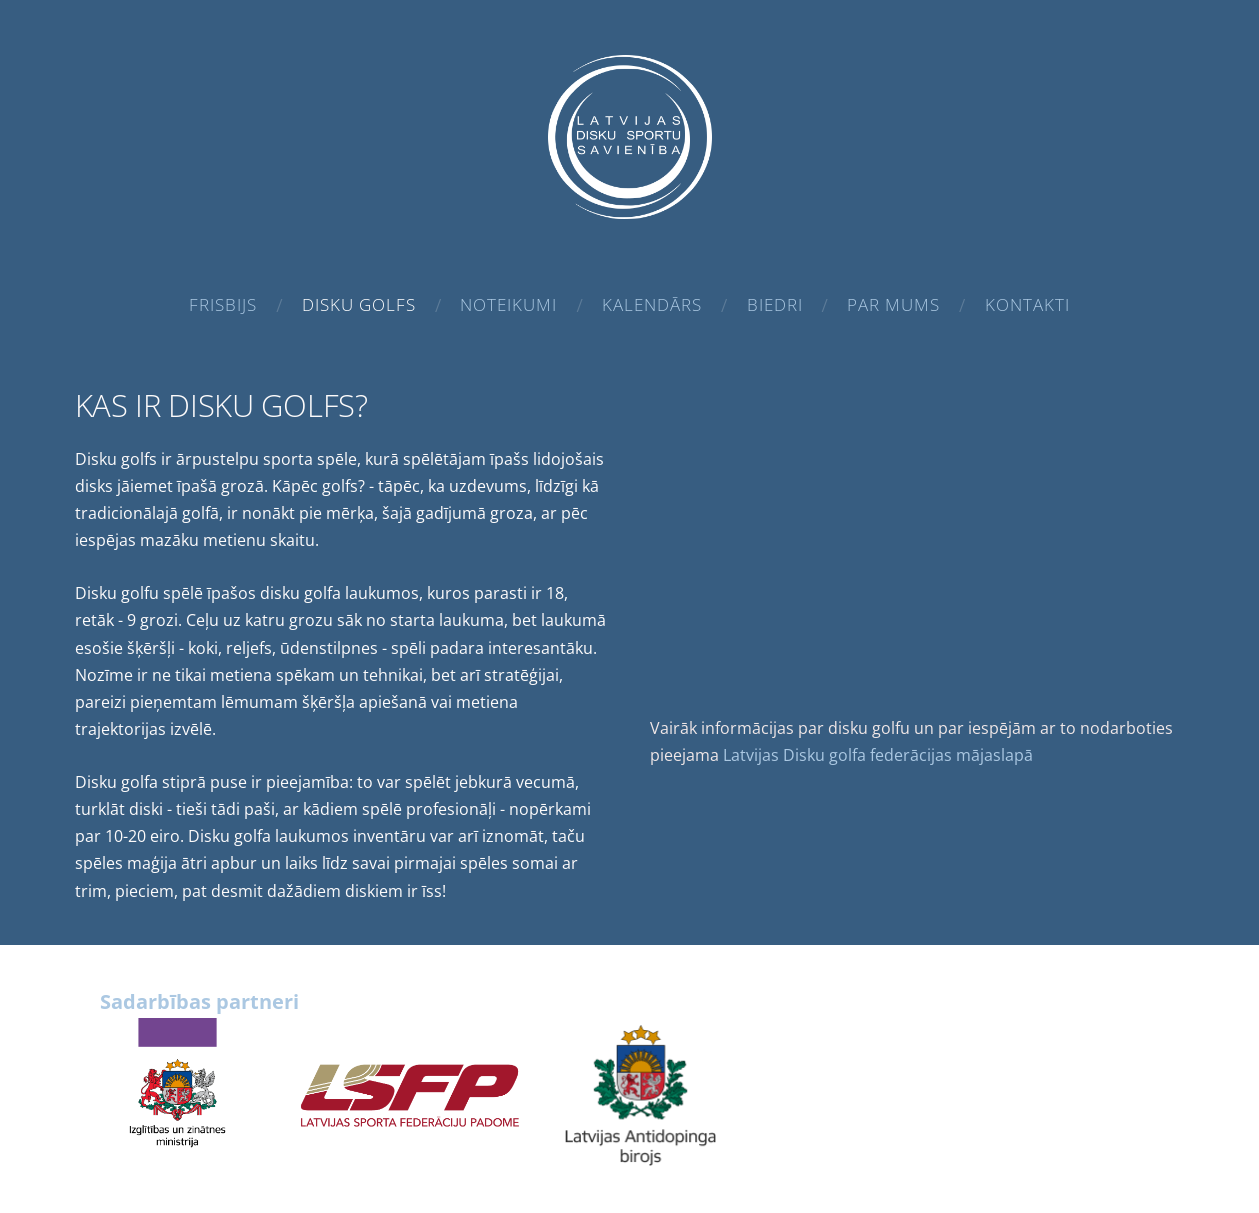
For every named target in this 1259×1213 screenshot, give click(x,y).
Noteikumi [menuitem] (508, 304)
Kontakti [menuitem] (1027, 304)
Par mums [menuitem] (893, 304)
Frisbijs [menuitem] (223, 304)
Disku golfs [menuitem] (359, 304)
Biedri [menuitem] (775, 304)
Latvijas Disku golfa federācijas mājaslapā (878, 755)
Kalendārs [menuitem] (652, 304)
